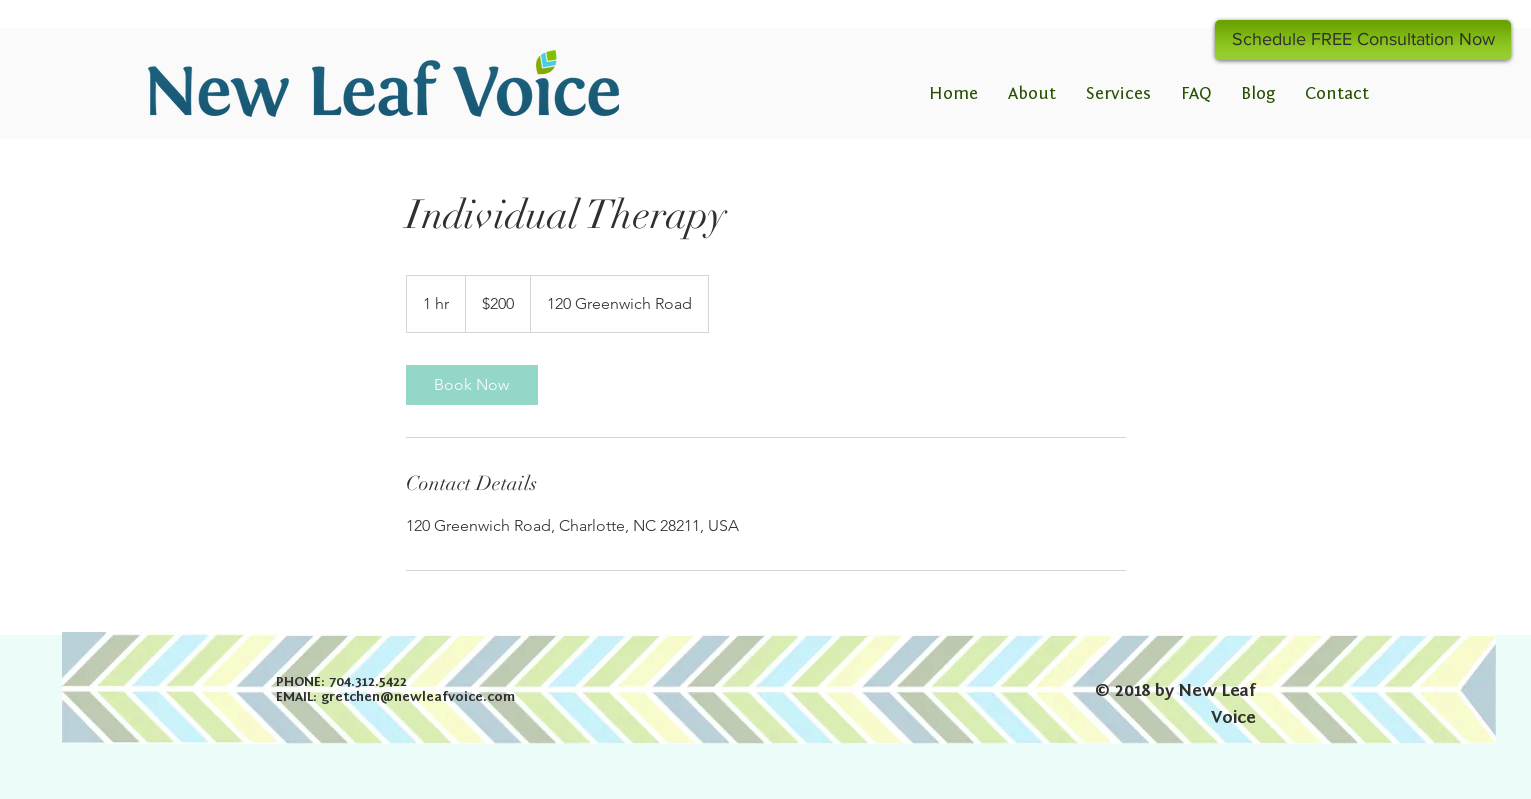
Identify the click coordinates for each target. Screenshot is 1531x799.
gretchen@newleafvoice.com (418, 697)
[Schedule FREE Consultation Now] (1363, 40)
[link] (472, 385)
